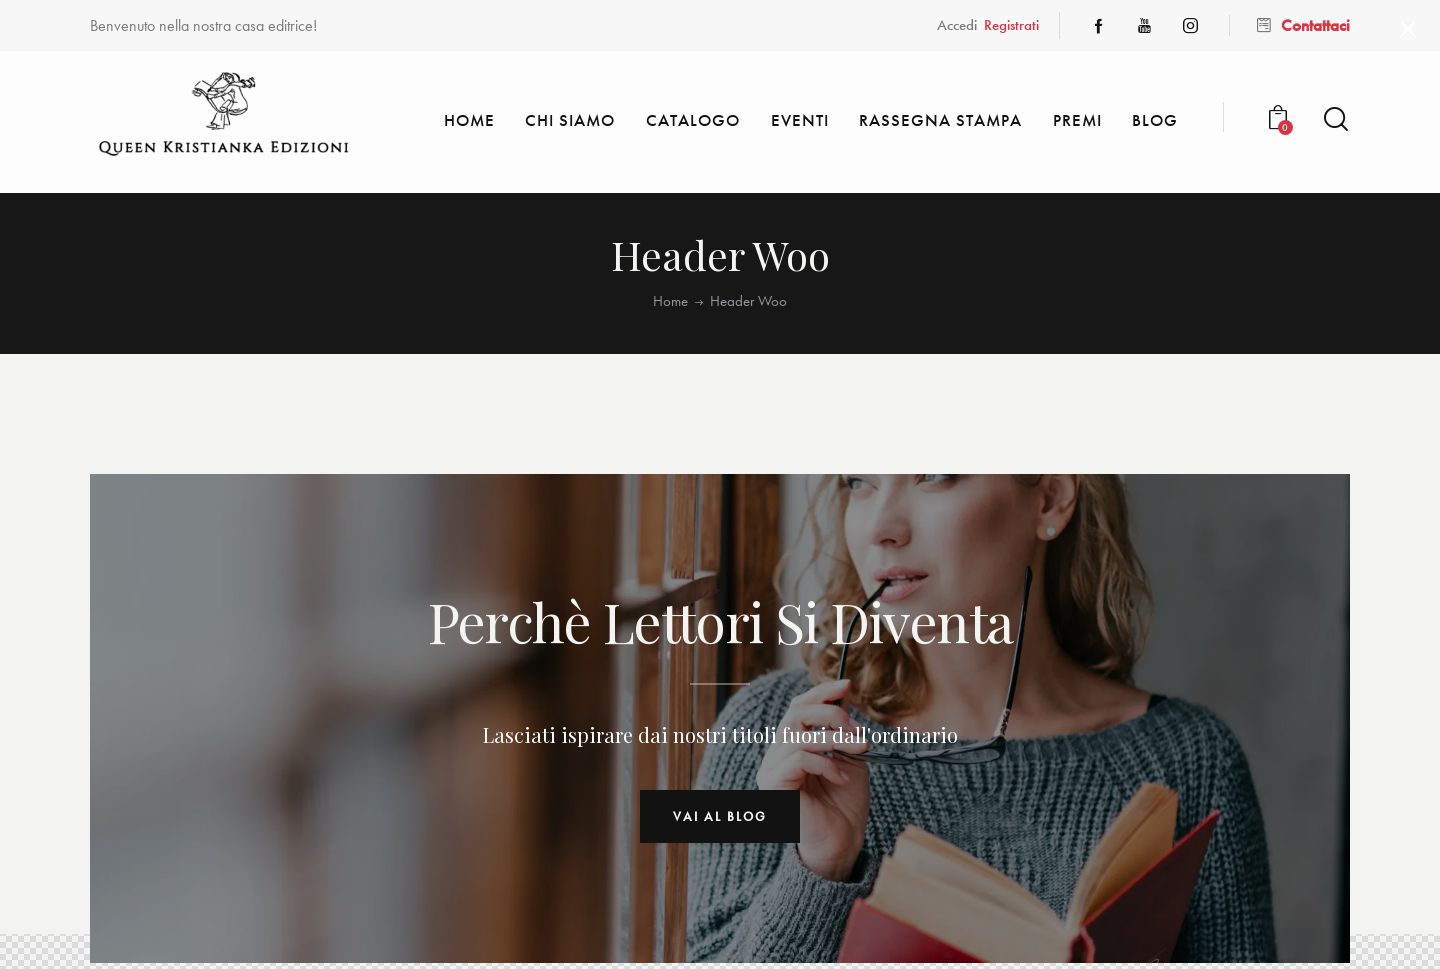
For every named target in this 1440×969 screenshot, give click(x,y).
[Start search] (1336, 119)
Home (670, 301)
